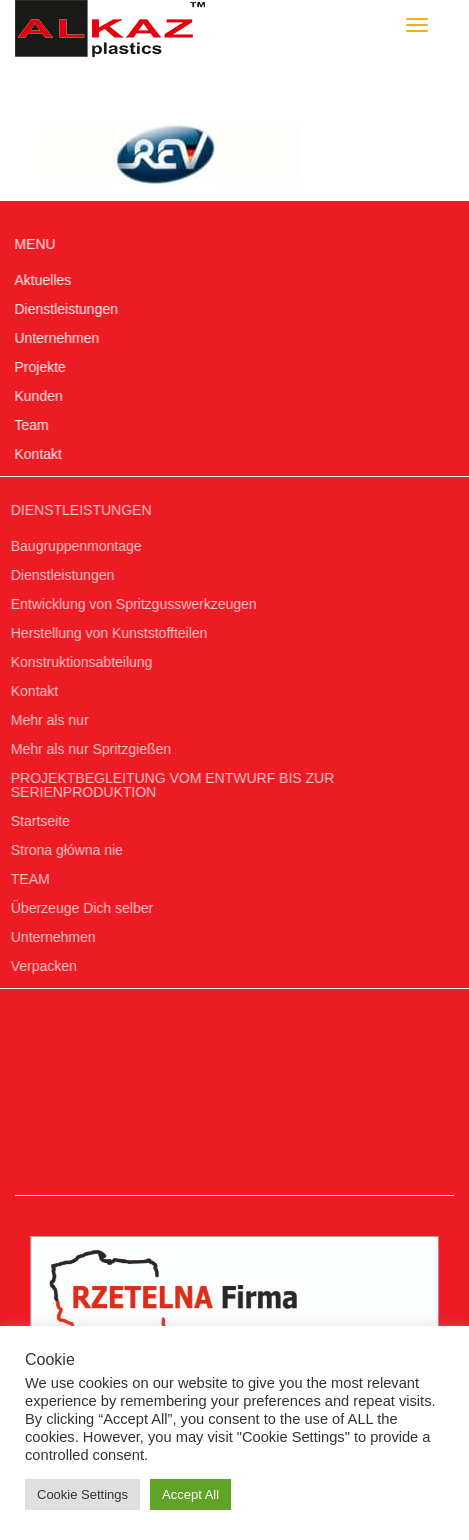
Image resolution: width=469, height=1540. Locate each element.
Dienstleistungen (66, 309)
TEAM (27, 879)
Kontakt (37, 454)
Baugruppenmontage (73, 546)
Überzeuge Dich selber (79, 908)
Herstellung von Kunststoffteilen (106, 633)
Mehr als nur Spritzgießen (88, 749)
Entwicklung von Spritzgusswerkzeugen (131, 604)
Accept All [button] (190, 1494)
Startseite (37, 821)
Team (31, 425)
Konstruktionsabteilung (79, 662)
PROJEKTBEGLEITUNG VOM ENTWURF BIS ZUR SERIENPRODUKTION (170, 785)
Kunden (38, 396)
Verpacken (41, 966)
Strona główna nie (64, 850)
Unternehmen (56, 338)
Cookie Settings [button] (82, 1494)
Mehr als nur (47, 720)
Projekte (39, 367)
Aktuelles (42, 280)
